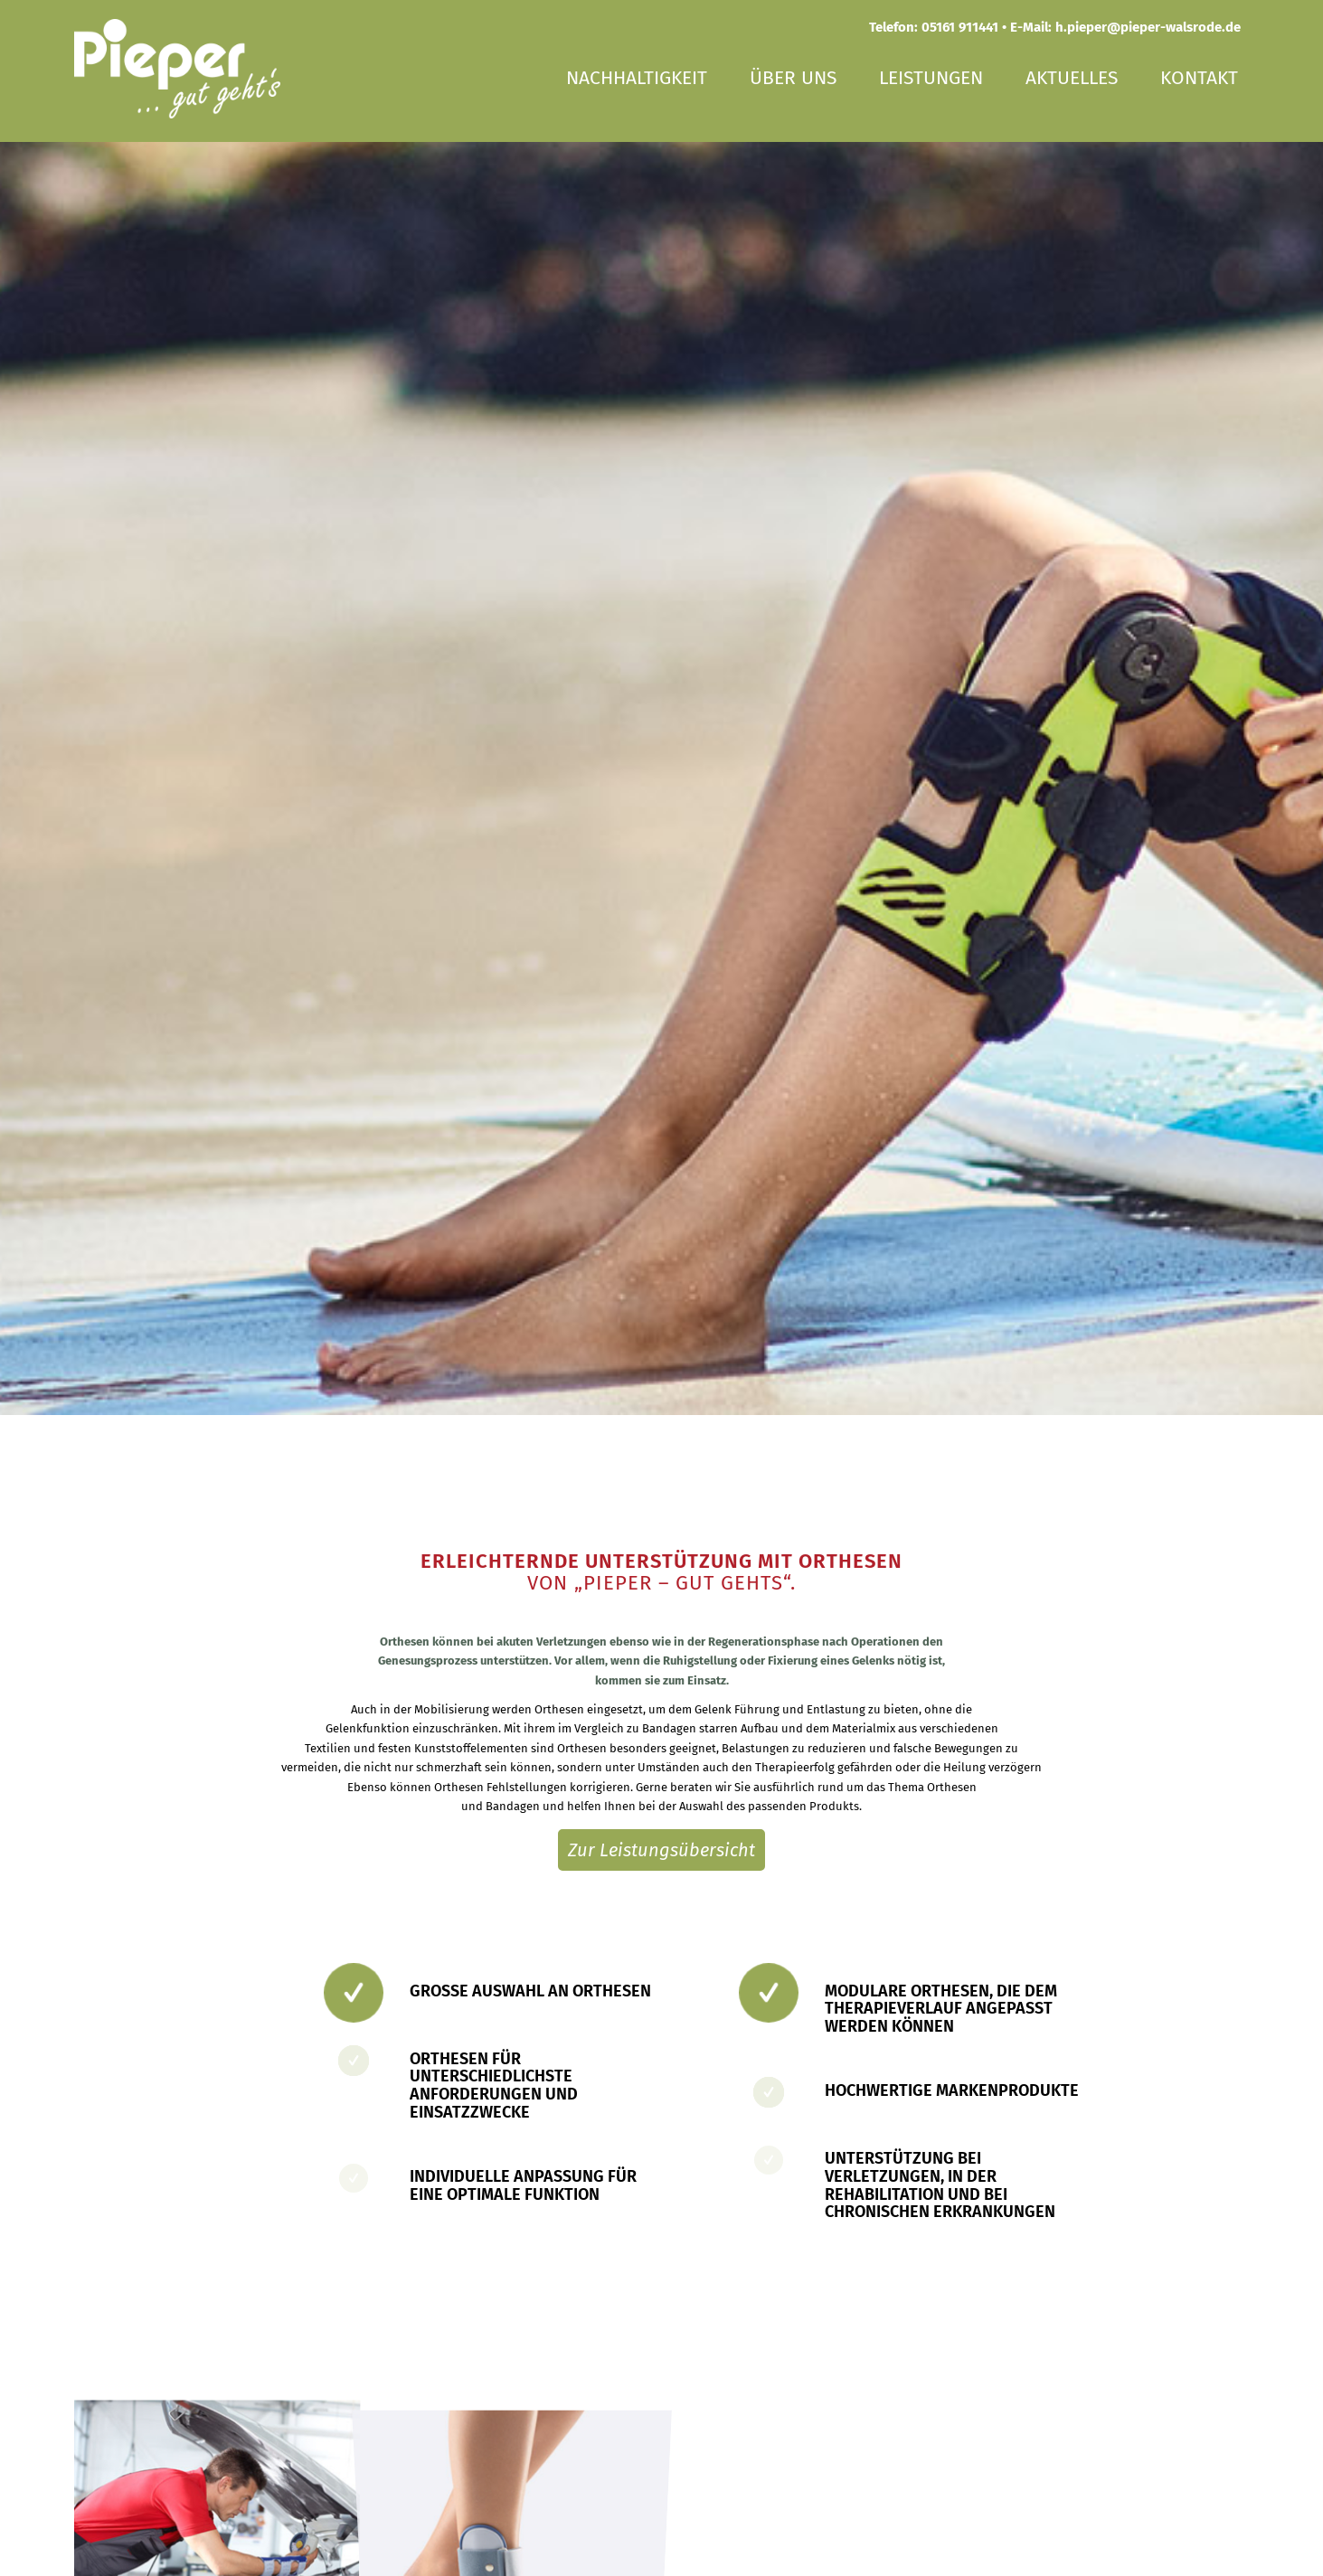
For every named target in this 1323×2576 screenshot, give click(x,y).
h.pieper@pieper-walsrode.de (1148, 27)
